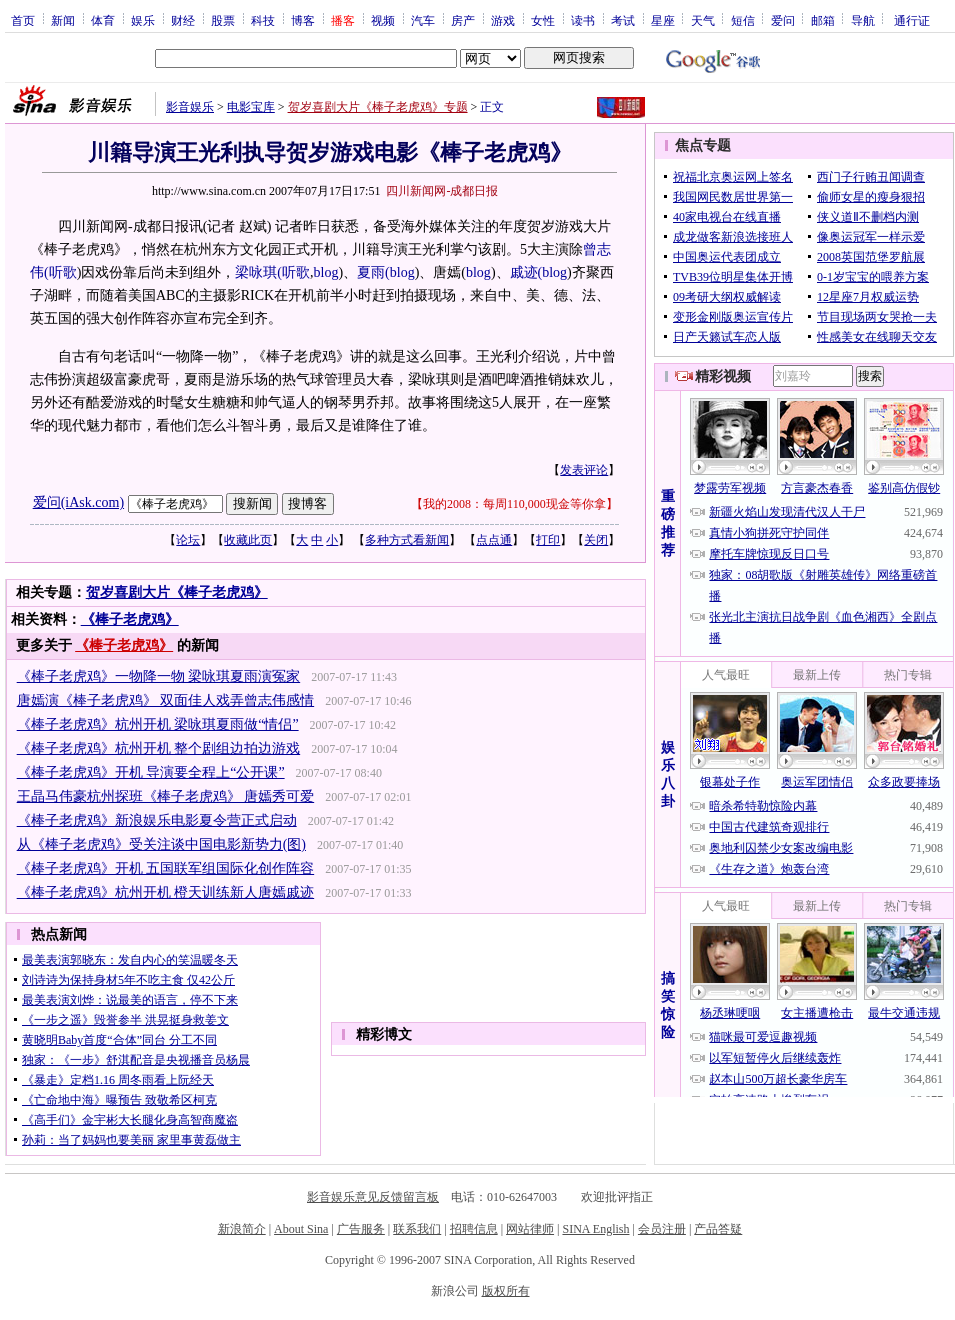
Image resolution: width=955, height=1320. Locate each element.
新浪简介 (242, 1229)
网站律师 (530, 1229)
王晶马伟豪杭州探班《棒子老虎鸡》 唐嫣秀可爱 (166, 796)
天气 (703, 20)
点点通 (494, 540)
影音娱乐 (190, 107)
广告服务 (361, 1229)
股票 (223, 20)
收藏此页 (248, 540)
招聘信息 (474, 1229)
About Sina (301, 1229)
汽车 (423, 20)
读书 (583, 20)
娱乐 (143, 20)
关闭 (596, 540)
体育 (103, 20)
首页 (23, 20)
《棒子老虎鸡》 (130, 619)
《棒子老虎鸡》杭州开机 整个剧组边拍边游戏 (159, 748)
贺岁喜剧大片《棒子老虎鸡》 (177, 592)
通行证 (912, 20)
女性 (543, 20)
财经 (183, 20)
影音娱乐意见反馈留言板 (373, 1197)
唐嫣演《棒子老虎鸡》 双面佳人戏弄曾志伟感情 (166, 700)
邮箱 (823, 20)
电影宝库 (251, 107)
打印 (548, 540)
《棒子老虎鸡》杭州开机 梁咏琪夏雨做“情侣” (158, 724)
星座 (663, 20)
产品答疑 (718, 1229)
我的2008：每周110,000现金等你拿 (514, 504)
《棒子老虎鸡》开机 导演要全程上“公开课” (151, 772)
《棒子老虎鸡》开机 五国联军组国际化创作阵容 (166, 868)
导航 (863, 20)
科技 (263, 20)
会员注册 (662, 1229)
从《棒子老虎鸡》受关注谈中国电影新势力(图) (161, 844)
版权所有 (506, 1291)
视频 (383, 20)
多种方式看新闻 (407, 540)
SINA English (595, 1229)
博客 (303, 20)
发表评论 (584, 470)
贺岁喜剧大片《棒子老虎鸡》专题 (378, 107)
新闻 (63, 20)
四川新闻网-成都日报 (442, 191)
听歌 (63, 272)
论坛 (188, 540)
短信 (743, 20)
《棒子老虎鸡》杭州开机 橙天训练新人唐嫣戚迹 (166, 892)
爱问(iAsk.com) (78, 502)
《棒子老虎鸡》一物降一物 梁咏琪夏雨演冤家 (159, 676)
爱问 (783, 20)
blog (326, 272)
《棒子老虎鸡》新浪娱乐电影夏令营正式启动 (157, 820)
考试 (623, 20)
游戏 (503, 20)
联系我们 (417, 1229)
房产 (463, 20)
